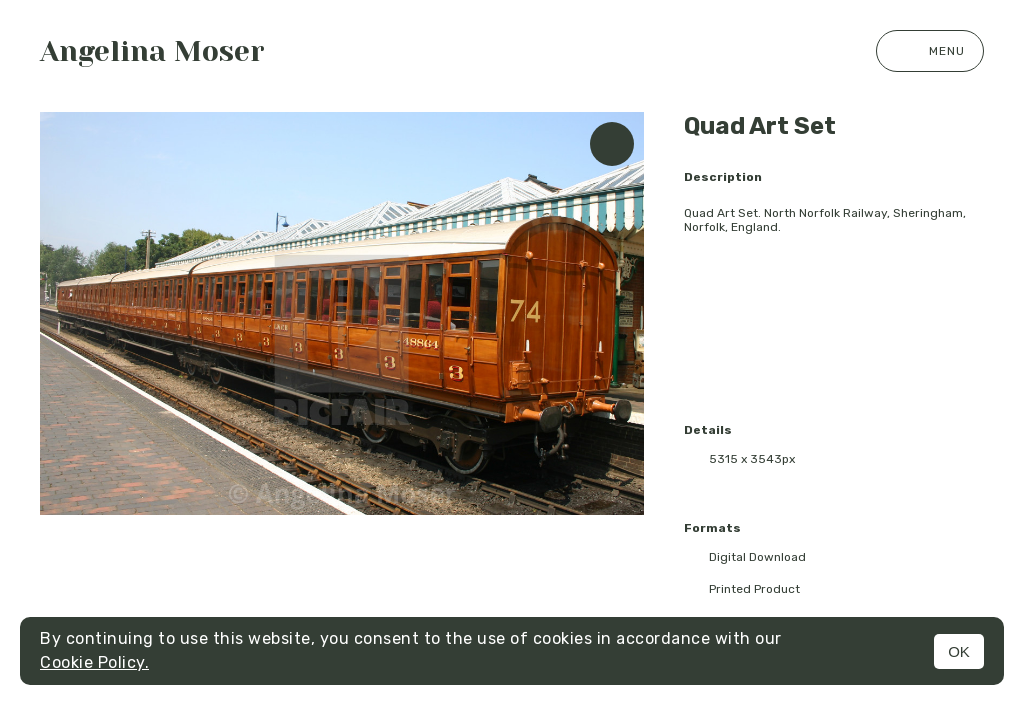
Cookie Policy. (94, 662)
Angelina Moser (152, 51)
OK (959, 651)
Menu (930, 51)
